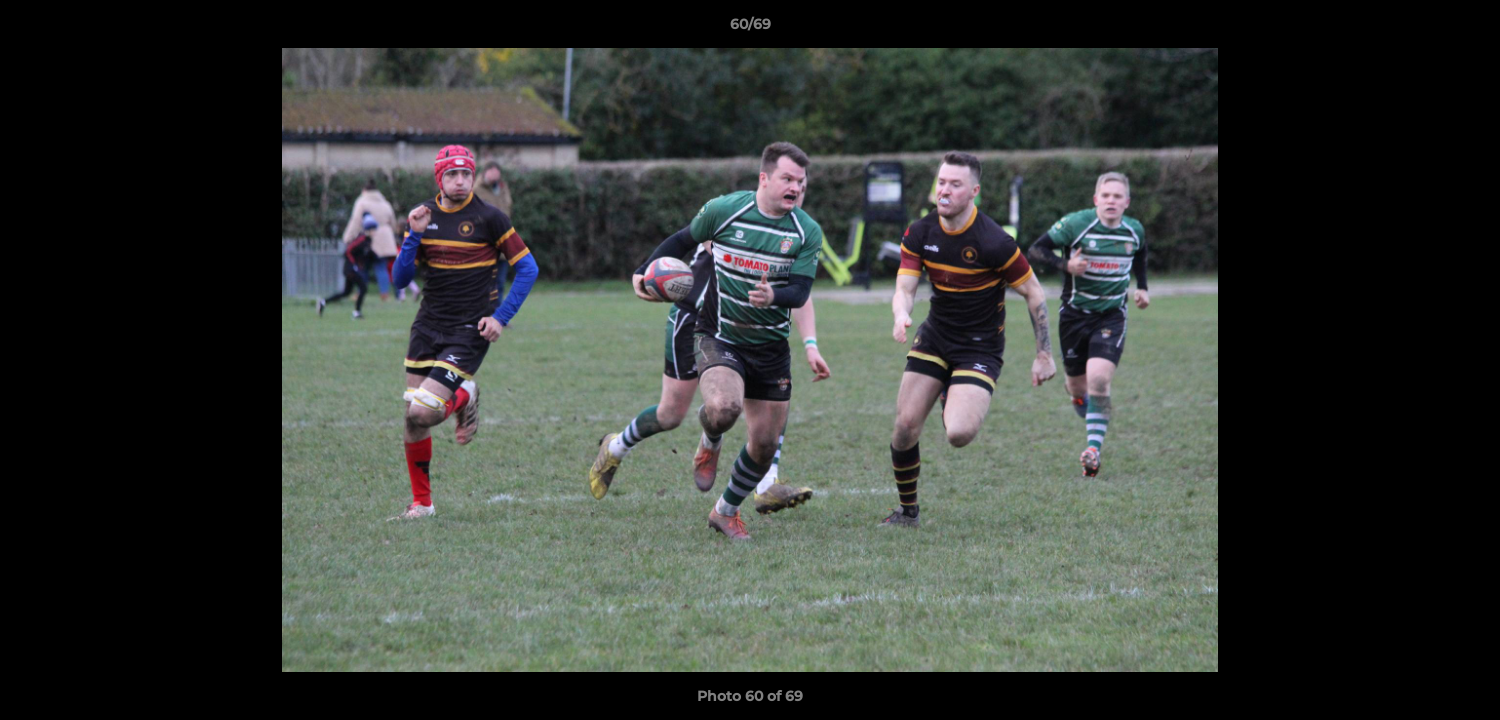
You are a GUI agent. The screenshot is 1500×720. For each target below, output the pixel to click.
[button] (1464, 29)
